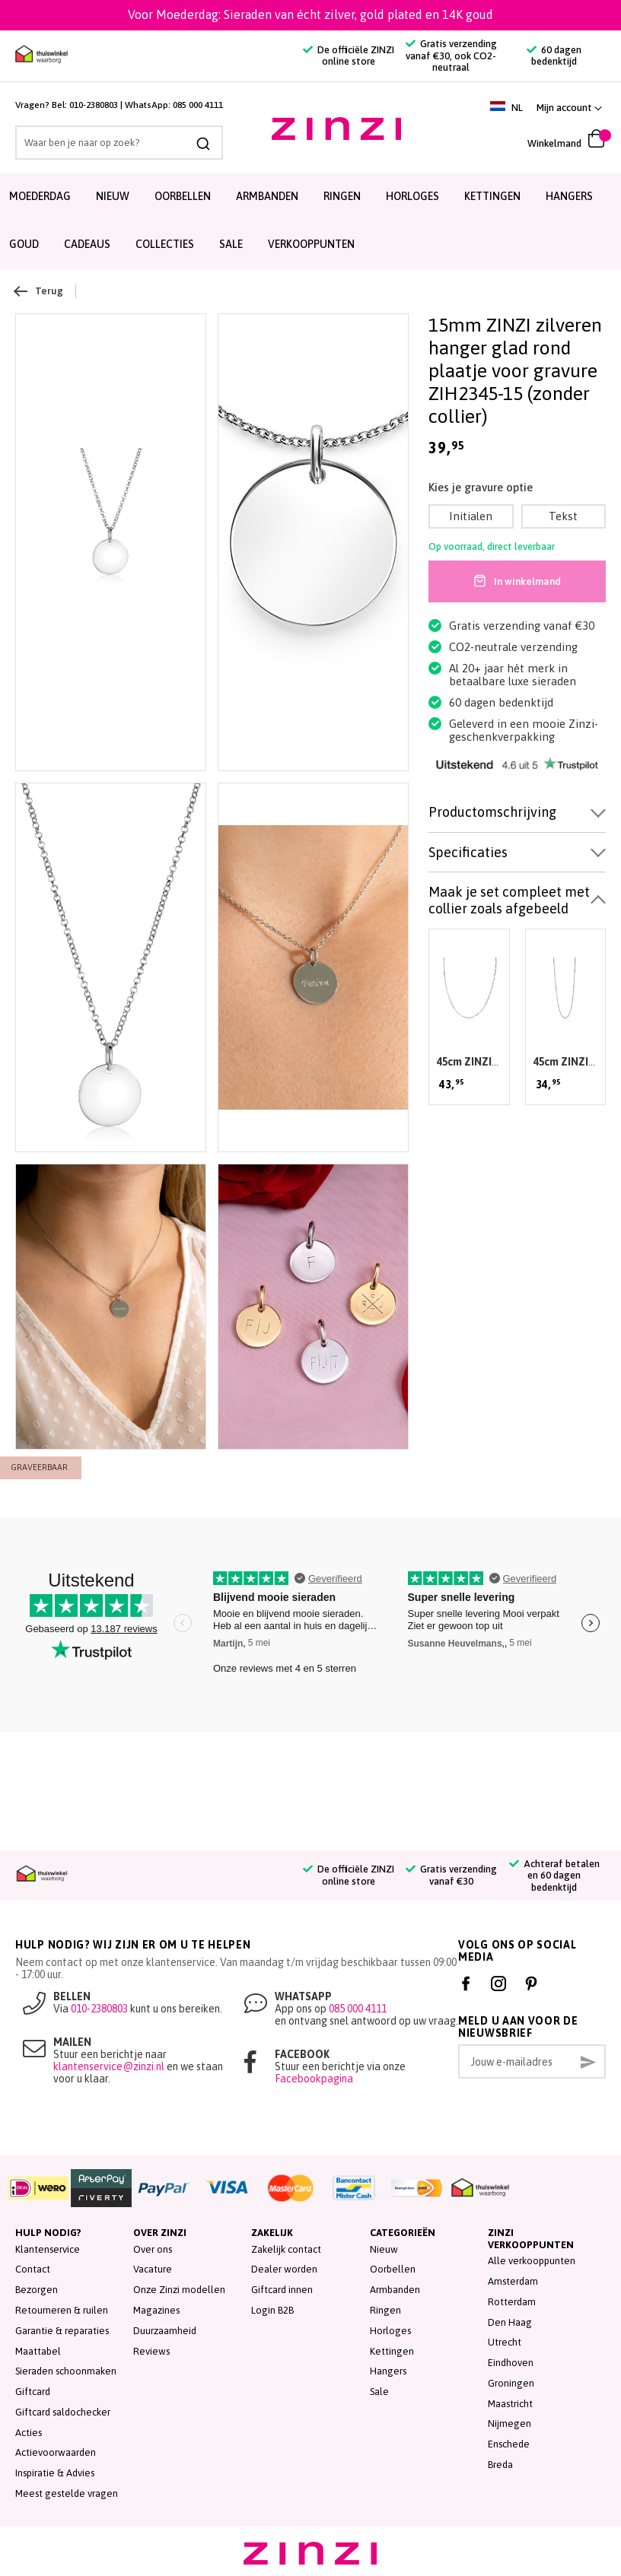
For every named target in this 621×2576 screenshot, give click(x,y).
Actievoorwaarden (55, 2452)
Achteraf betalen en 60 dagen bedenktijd (554, 1875)
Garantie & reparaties (62, 2330)
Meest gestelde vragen (66, 2493)
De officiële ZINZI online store (348, 56)
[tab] (517, 812)
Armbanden (267, 196)
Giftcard (32, 2391)
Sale (379, 2391)
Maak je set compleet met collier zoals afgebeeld (509, 900)
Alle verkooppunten (531, 2260)
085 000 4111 (198, 105)
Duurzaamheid (164, 2330)
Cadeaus (87, 244)
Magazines (156, 2310)
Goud (24, 244)
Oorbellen (182, 196)
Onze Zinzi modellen (179, 2289)
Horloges (412, 196)
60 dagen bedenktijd (554, 56)
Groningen (511, 2383)
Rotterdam (512, 2302)
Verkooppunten (311, 244)
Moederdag (40, 196)
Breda (500, 2464)
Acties (28, 2432)
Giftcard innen (282, 2289)
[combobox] (119, 142)
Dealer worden (284, 2269)
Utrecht (504, 2342)
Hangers (569, 196)
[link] (569, 107)
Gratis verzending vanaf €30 (451, 1875)
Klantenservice (47, 2249)
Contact (32, 2269)
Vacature (152, 2269)
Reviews (151, 2351)
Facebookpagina (314, 2079)
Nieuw (112, 196)
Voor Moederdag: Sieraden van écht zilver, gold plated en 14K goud (310, 14)
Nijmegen (509, 2423)
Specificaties (468, 852)
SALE (231, 244)
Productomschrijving (492, 812)
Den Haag (510, 2322)
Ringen (342, 196)
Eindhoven (510, 2362)
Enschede (509, 2444)
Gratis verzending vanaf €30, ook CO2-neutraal (451, 55)
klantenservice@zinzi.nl (108, 2066)
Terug (39, 291)
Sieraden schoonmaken (65, 2371)
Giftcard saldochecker (62, 2412)
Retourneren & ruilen (61, 2310)
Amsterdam (513, 2281)
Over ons (152, 2249)
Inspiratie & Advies (54, 2473)
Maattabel (38, 2351)
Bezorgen (36, 2289)
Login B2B (272, 2310)
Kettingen (492, 196)
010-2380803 (93, 105)
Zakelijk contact (286, 2249)
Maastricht (510, 2403)
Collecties (164, 244)
